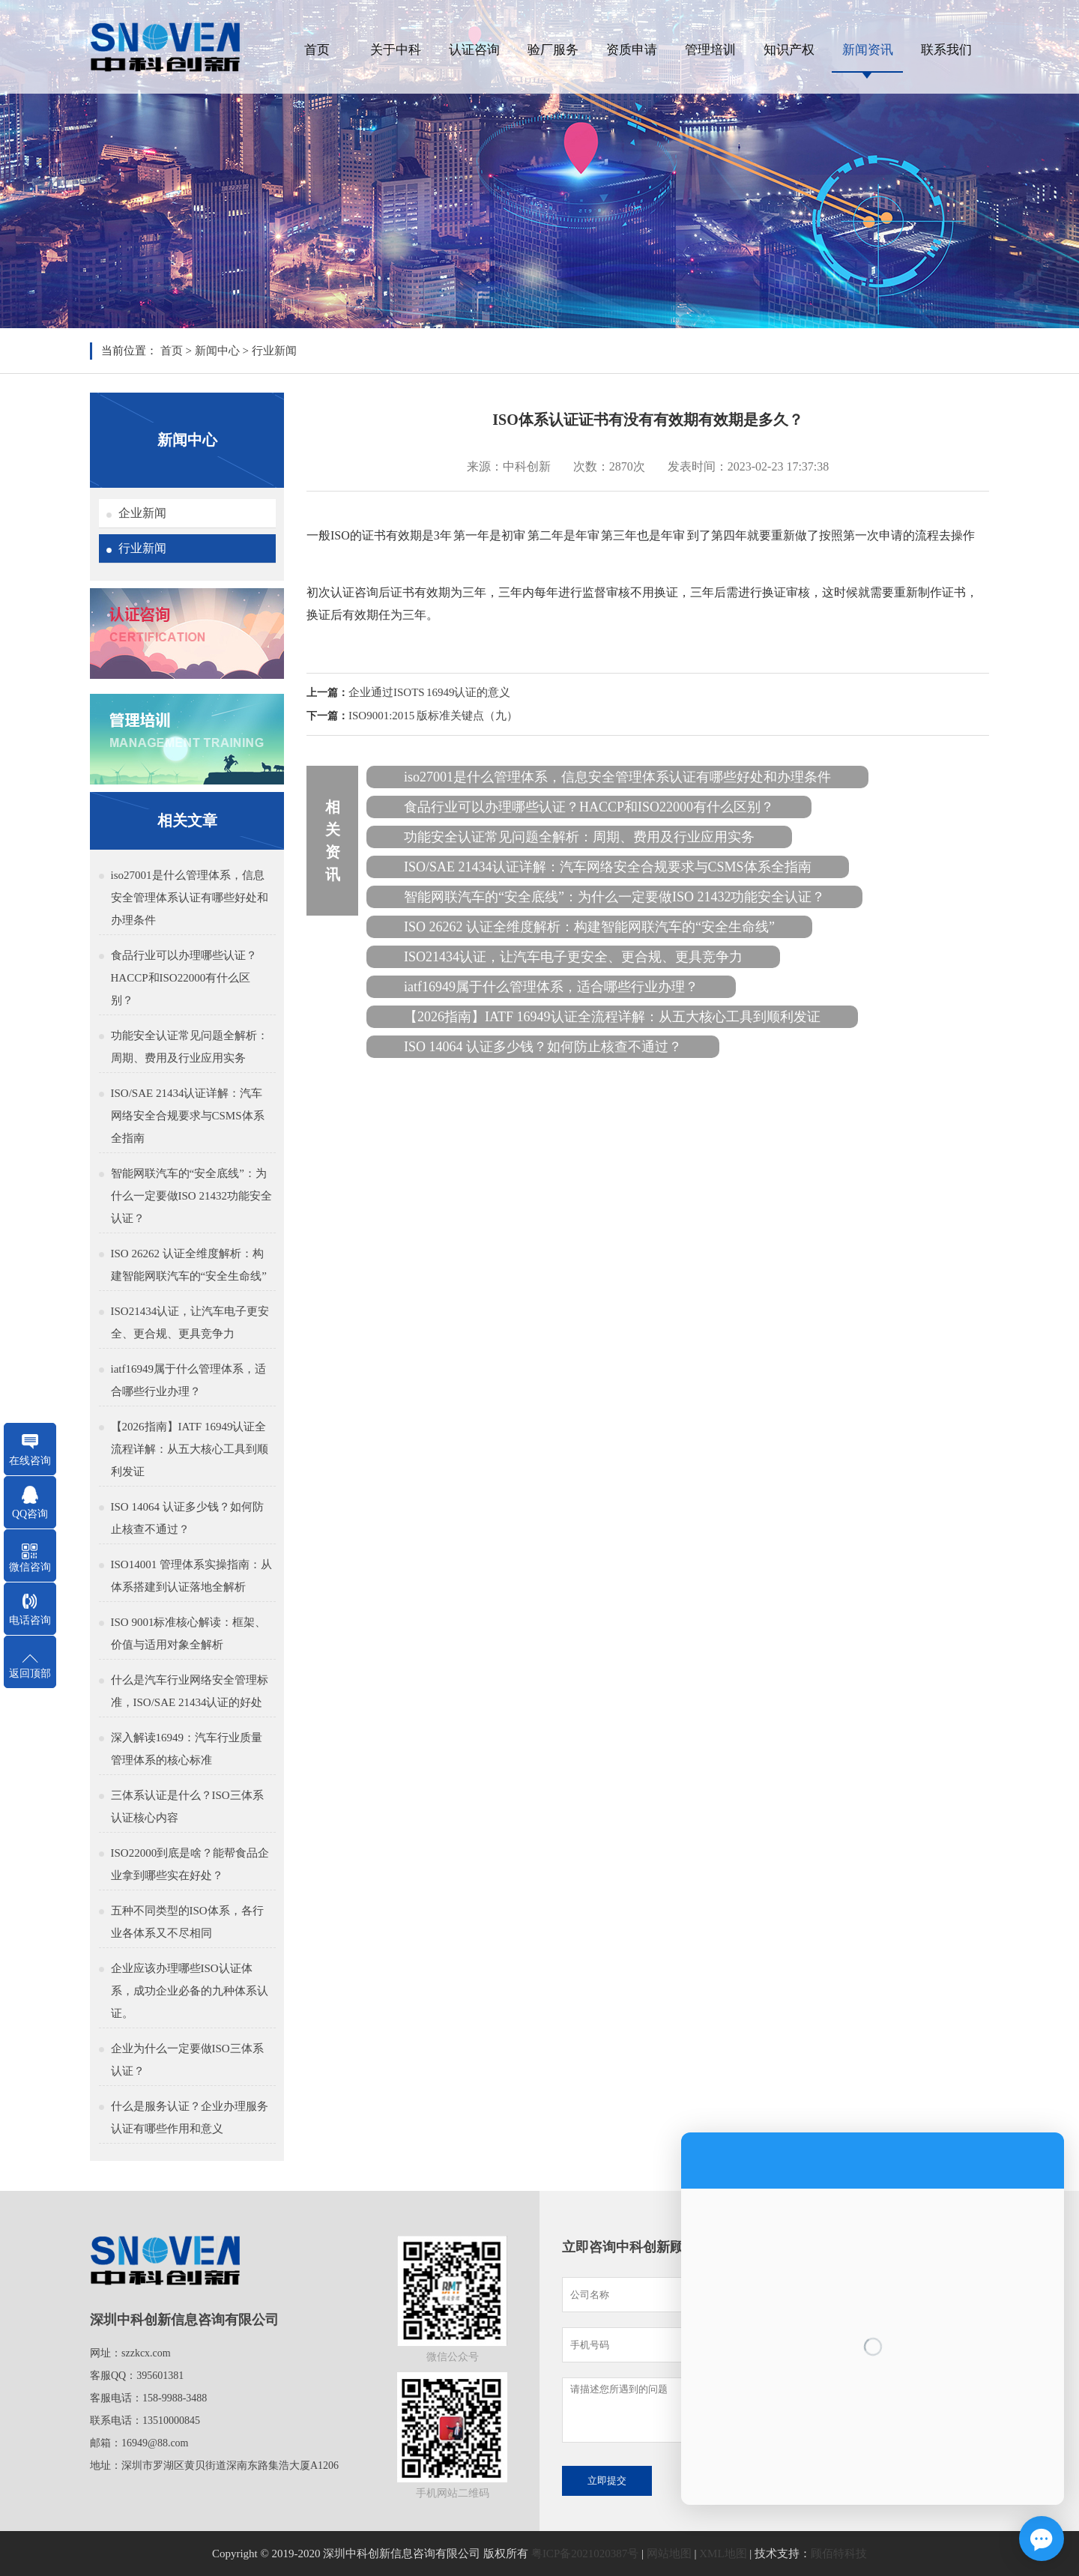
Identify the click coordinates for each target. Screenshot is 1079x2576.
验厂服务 (553, 50)
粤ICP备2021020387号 (584, 2554)
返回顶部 (30, 1673)
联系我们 (946, 50)
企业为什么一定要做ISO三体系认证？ (187, 2060)
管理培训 (710, 50)
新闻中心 (217, 351)
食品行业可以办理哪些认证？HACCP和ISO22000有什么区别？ (184, 977)
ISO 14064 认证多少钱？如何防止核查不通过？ (187, 1518)
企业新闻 (142, 513)
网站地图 (669, 2554)
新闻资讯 (867, 50)
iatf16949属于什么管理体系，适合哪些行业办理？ (189, 1380)
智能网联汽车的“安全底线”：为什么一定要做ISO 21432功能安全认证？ (191, 1195)
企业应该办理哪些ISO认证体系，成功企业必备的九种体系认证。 (189, 1990)
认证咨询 (474, 50)
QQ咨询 (30, 1514)
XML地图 (722, 2554)
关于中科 (395, 50)
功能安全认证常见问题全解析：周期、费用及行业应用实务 (189, 1047)
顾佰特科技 (839, 2554)
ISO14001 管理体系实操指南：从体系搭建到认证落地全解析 (191, 1575)
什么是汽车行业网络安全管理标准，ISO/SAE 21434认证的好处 (189, 1691)
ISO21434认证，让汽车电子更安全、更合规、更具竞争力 (190, 1322)
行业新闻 (274, 351)
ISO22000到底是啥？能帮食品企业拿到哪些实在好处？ (190, 1864)
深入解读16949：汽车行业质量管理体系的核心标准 (187, 1749)
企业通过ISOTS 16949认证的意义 (429, 692)
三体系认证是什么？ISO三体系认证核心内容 (187, 1806)
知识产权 (789, 50)
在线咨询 (30, 1460)
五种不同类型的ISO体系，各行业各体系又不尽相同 (187, 1922)
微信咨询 (30, 1567)
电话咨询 (30, 1620)
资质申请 (631, 50)
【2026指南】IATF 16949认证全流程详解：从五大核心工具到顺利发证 (189, 1449)
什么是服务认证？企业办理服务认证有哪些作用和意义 (189, 2117)
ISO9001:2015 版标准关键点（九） (433, 716)
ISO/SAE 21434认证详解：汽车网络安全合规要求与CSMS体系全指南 (188, 1115)
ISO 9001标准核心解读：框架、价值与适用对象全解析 (189, 1633)
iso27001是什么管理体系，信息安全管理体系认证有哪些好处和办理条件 (189, 897)
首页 (317, 50)
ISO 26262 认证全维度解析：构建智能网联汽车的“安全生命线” (189, 1265)
